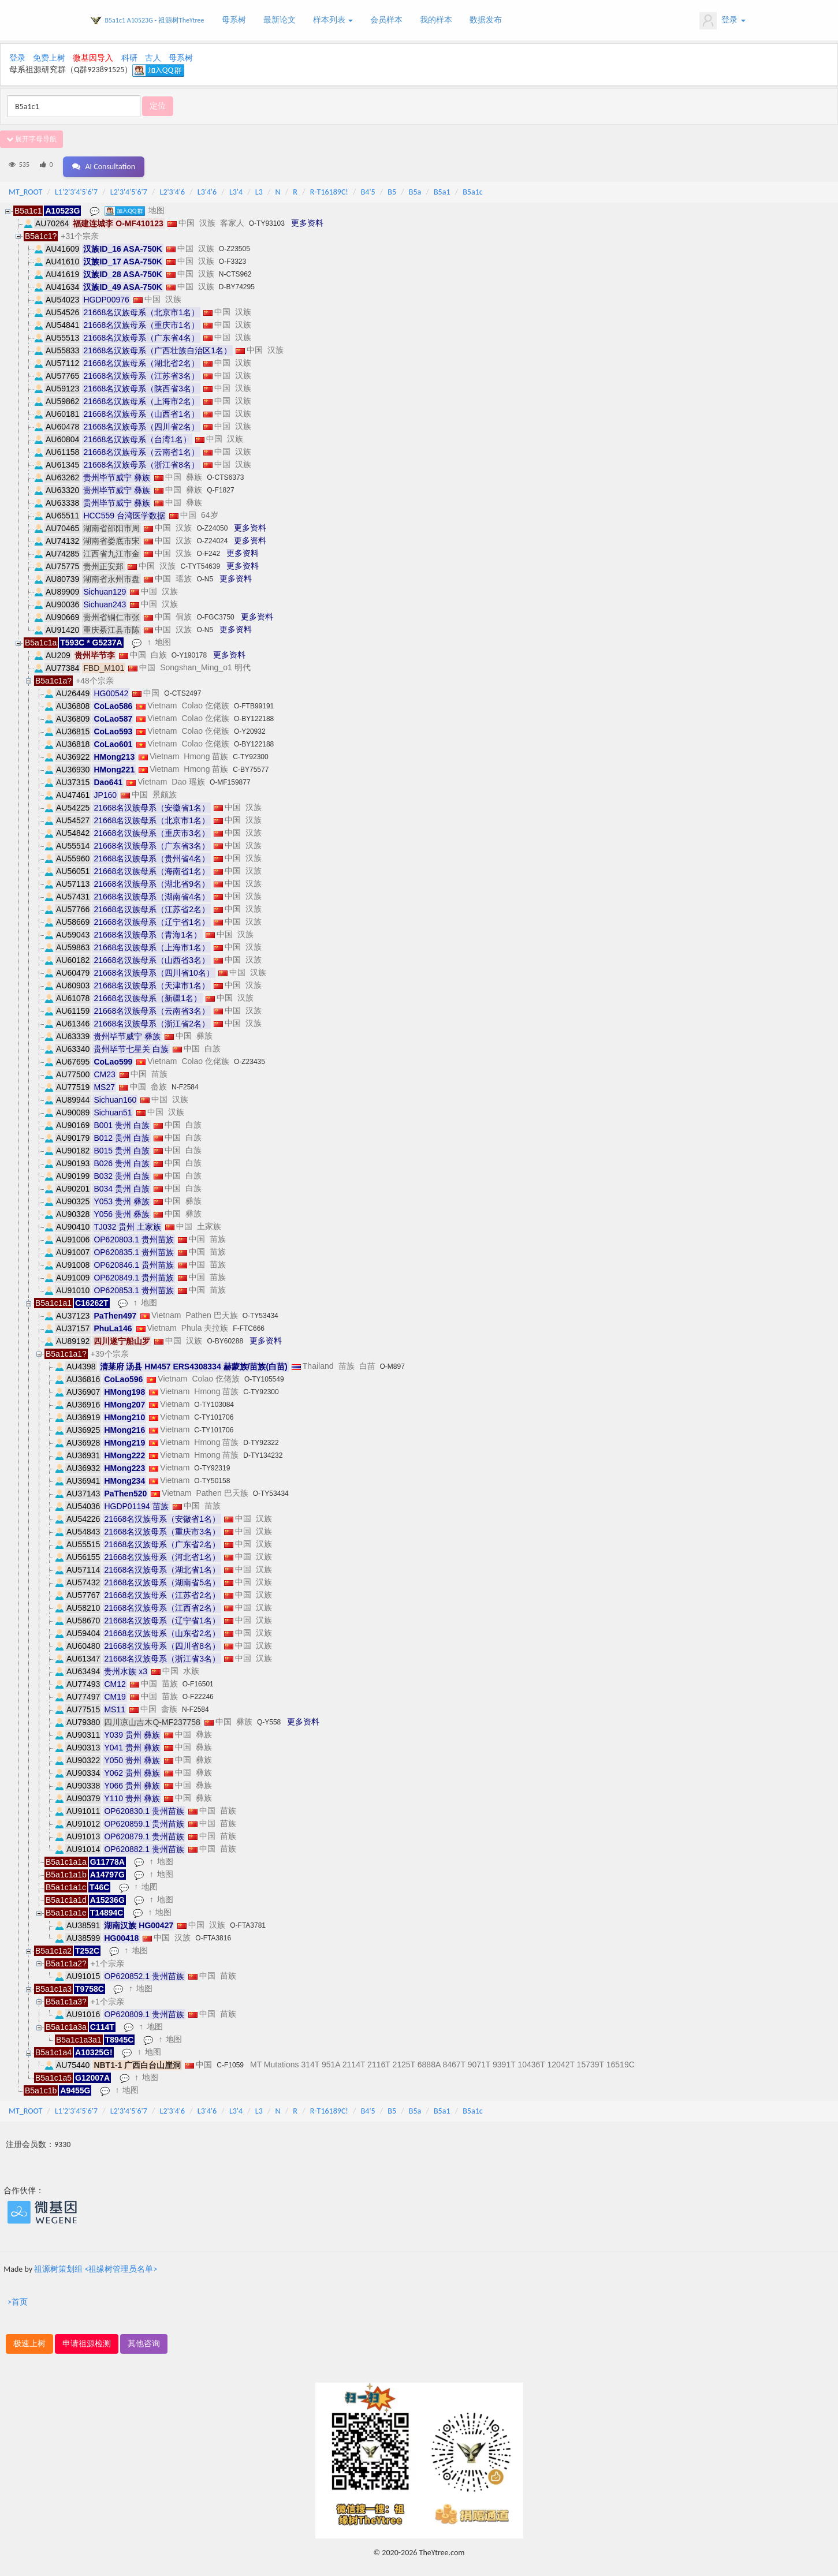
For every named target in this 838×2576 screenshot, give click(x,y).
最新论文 (279, 20)
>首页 (18, 2298)
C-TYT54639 (200, 562)
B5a (415, 188)
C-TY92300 (250, 753)
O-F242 (208, 550)
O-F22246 (198, 1693)
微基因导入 (93, 58)
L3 (259, 188)
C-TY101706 (213, 1413)
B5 (392, 188)
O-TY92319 (212, 1464)
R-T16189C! (329, 188)
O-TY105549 (264, 1375)
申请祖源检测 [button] (86, 2339)
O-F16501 (198, 1680)
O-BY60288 (225, 1337)
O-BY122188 (254, 715)
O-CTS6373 (225, 473)
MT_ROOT (25, 188)
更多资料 (307, 218)
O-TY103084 (214, 1401)
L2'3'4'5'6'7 (128, 188)
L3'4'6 (207, 188)
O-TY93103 (267, 219)
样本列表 (333, 20)
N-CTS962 (235, 270)
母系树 (234, 20)
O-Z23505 (234, 245)
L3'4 (236, 188)
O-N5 (204, 575)
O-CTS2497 (182, 689)
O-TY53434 (260, 1312)
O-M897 (392, 1362)
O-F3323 (232, 257)
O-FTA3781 (248, 1921)
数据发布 (486, 20)
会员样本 (386, 20)
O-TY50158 (212, 1477)
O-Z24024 (212, 537)
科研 (129, 58)
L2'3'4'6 (172, 188)
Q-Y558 (269, 1718)
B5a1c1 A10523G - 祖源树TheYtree (154, 20)
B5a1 (442, 188)
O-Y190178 (189, 651)
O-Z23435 (249, 1058)
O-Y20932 (250, 727)
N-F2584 (185, 1083)
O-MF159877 (230, 778)
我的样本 (436, 20)
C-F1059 (230, 2061)
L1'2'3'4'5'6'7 (76, 188)
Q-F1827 (220, 486)
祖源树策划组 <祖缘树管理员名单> (95, 2265)
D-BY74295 (237, 283)
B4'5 (368, 188)
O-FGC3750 (215, 613)
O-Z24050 (212, 524)
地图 (158, 206)
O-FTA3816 (213, 1934)
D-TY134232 (262, 1451)
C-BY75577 (251, 765)
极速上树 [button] (29, 2339)
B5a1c (472, 188)
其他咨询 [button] (144, 2339)
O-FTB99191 (254, 702)
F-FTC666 (249, 1324)
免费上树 (49, 58)
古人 (153, 58)
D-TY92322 (260, 1439)
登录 (722, 20)
